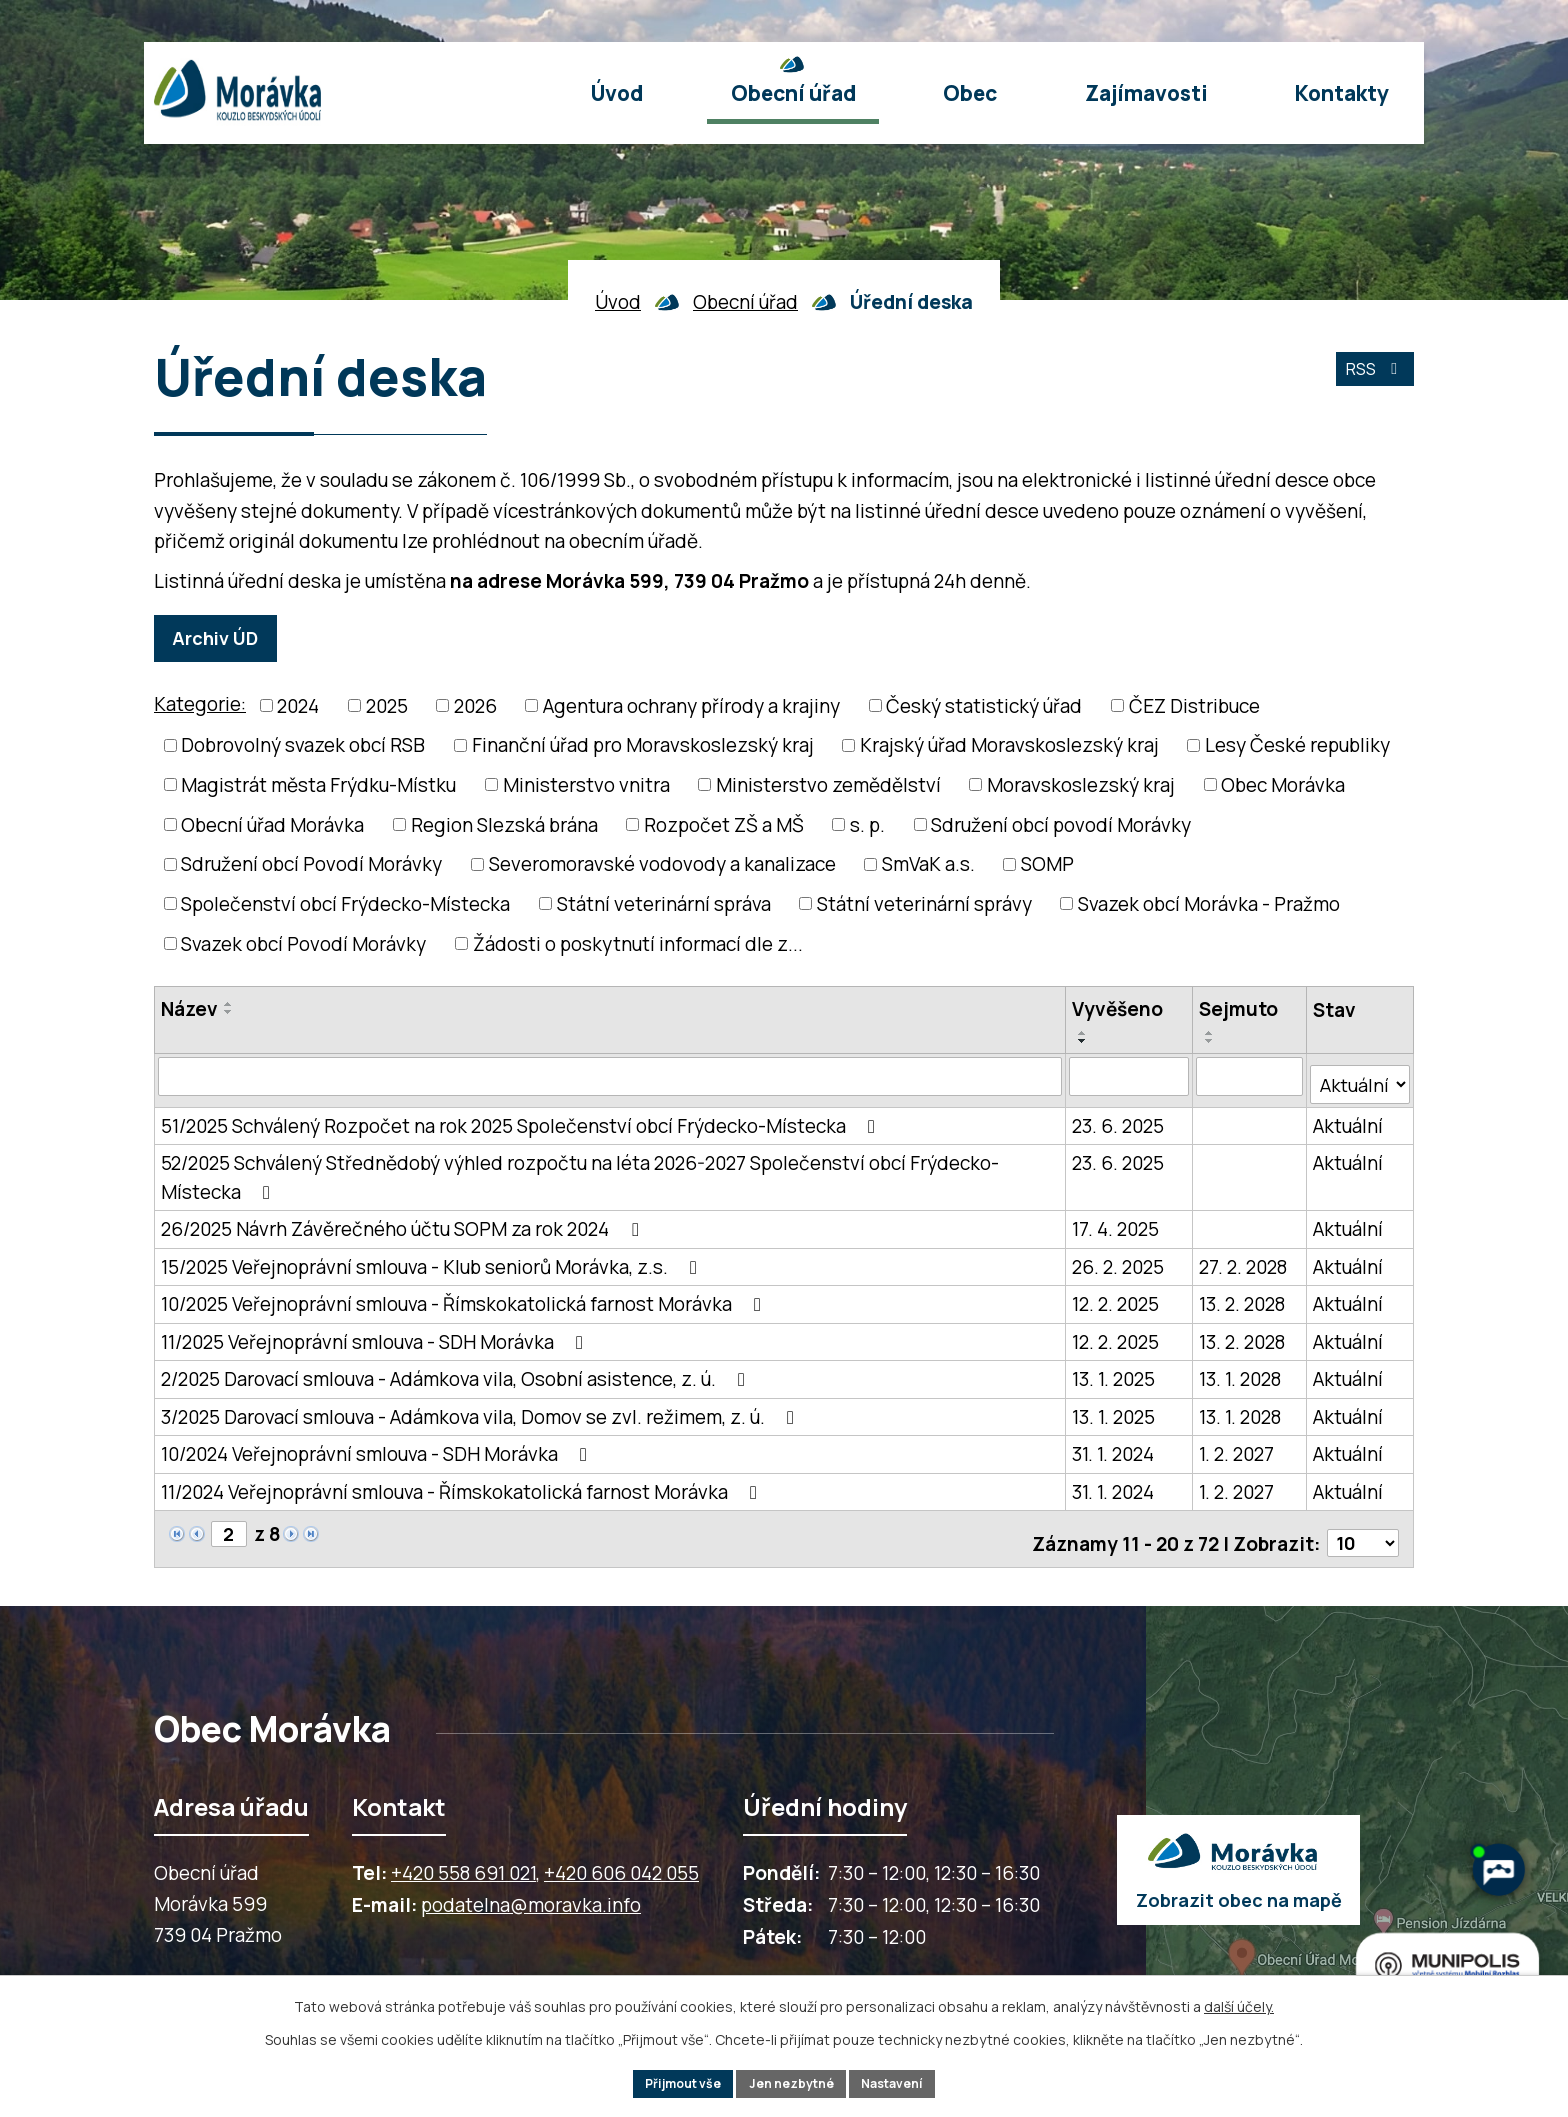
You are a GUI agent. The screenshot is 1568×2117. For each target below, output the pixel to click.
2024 (298, 706)
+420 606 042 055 (621, 1859)
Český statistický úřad (984, 706)
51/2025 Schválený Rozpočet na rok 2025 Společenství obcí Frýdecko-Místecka (522, 1119)
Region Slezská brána (504, 825)
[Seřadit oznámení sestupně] (229, 1013)
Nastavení (908, 2081)
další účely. (1239, 2001)
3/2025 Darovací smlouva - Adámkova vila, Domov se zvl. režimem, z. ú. (481, 1410)
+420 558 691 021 (463, 1859)
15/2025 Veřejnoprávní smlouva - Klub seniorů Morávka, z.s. (433, 1260)
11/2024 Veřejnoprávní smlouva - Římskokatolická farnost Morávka (463, 1485)
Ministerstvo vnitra (586, 785)
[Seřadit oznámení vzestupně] (229, 1005)
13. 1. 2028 (1240, 1373)
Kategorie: (200, 704)
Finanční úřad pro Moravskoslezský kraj (643, 746)
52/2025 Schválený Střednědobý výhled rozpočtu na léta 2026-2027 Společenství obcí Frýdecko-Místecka (580, 1171)
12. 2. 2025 (1116, 1298)
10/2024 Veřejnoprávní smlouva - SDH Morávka (378, 1448)
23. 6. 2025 (1119, 1119)
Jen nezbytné (792, 2081)
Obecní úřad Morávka (272, 825)
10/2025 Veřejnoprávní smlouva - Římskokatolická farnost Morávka (465, 1298)
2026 (475, 706)
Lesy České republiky (1297, 746)
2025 (387, 706)
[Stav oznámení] (1360, 1077)
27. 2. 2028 (1243, 1260)
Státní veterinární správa (664, 904)
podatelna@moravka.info (531, 1891)
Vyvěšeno (1118, 1010)
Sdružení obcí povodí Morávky (1061, 825)
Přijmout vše (668, 2081)
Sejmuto (1238, 1010)
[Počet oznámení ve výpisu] (1361, 1529)
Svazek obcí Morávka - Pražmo (1209, 904)
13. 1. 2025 (1114, 1373)
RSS (1369, 380)
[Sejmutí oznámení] (1249, 1077)
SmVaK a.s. (928, 864)
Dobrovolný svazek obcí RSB (303, 746)
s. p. (867, 825)
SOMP (1047, 864)
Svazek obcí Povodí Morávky (303, 944)
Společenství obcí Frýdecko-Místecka (345, 904)
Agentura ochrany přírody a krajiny (691, 706)
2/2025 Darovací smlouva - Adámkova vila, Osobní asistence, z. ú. (457, 1373)
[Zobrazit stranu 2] (230, 1528)
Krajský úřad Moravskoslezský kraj (1009, 746)
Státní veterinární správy (924, 904)
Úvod (618, 302)
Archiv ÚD (224, 638)
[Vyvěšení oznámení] (1129, 1077)
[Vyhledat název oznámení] (610, 1077)
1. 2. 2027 (1236, 1448)
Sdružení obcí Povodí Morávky (311, 864)
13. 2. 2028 (1242, 1298)
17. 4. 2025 (1116, 1223)
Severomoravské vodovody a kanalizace (662, 864)
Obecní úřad (745, 302)
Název (189, 1010)
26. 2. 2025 (1119, 1260)
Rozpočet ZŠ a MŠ (724, 825)
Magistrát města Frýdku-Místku (318, 785)
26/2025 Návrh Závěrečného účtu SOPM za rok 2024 (403, 1223)
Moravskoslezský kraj (1081, 785)
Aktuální (1348, 1119)
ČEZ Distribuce (1194, 706)
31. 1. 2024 (1114, 1448)
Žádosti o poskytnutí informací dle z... (638, 944)
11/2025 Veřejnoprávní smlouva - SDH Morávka (376, 1335)
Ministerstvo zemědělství (828, 785)
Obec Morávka (1283, 785)
